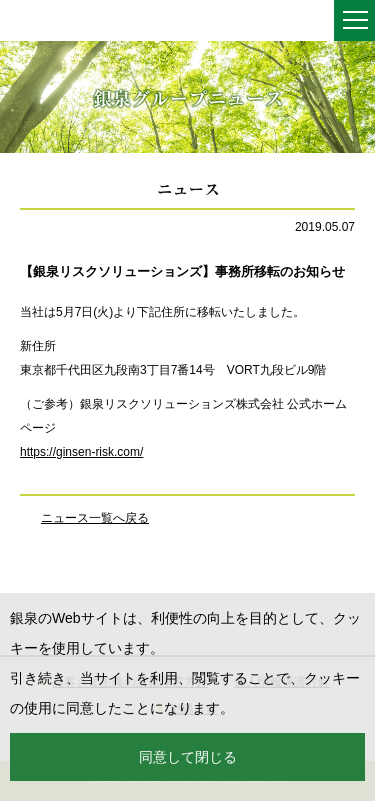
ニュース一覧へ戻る (95, 518)
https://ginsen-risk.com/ (81, 452)
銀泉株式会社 (60, 22)
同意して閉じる (188, 757)
